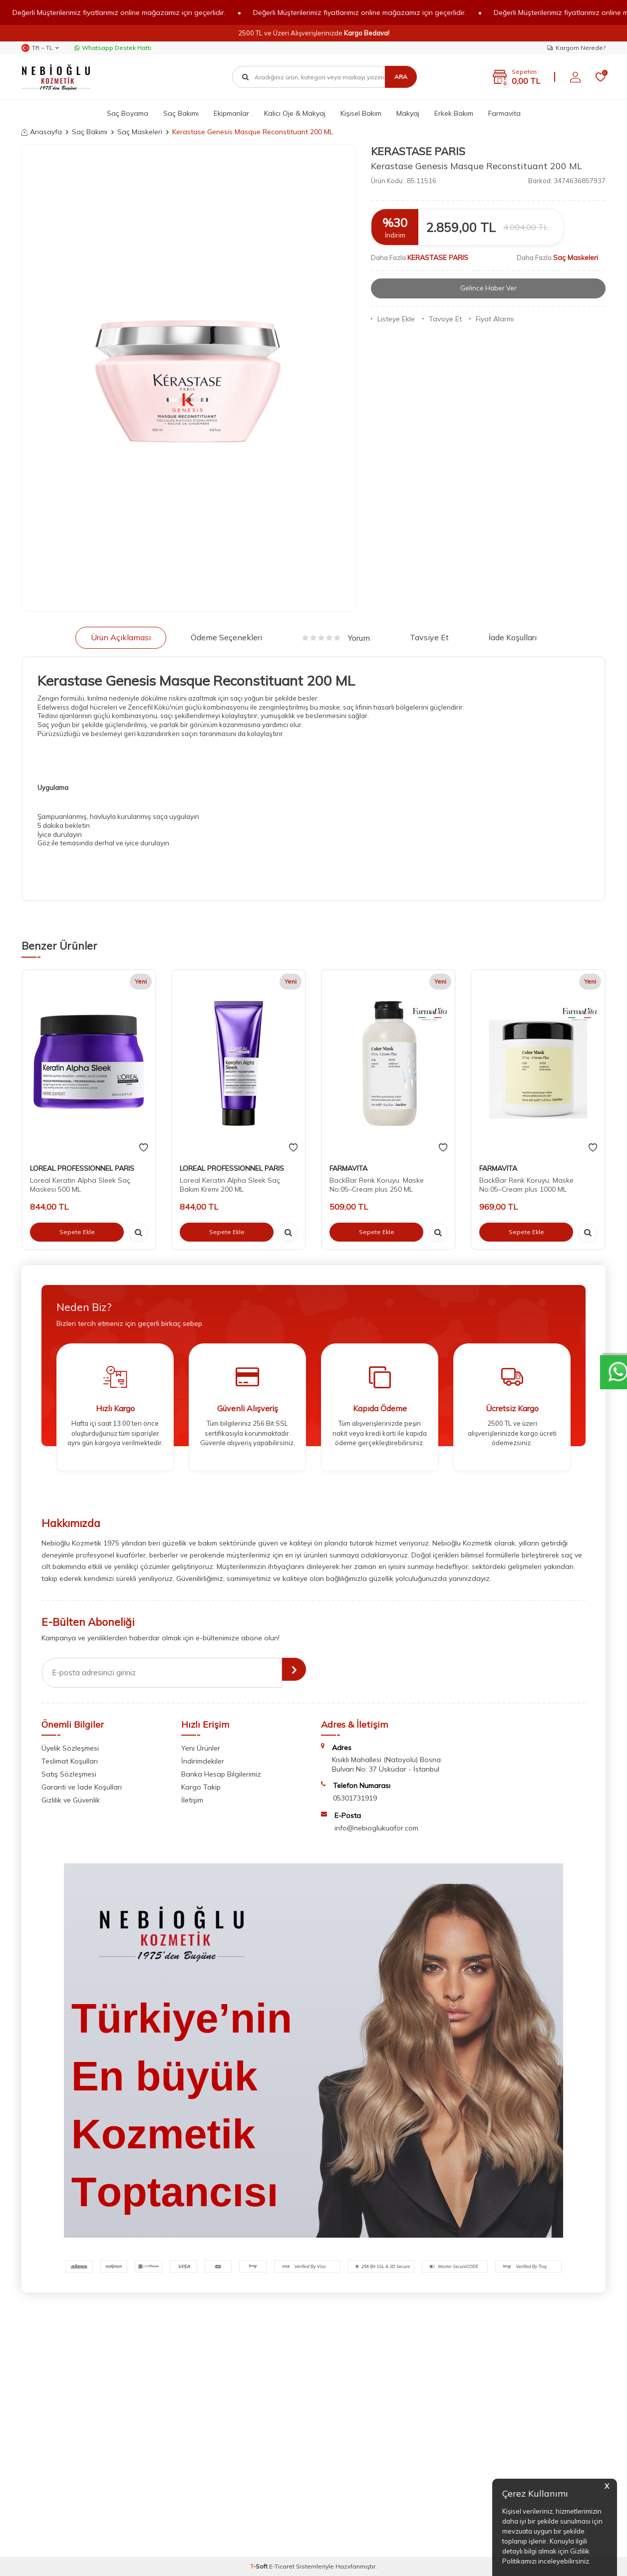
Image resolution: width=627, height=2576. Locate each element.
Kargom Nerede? (576, 47)
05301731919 (355, 1798)
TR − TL (40, 48)
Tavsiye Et (442, 319)
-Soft (259, 2566)
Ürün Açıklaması (121, 637)
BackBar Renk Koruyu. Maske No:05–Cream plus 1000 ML (526, 1185)
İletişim (192, 1800)
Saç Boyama (127, 113)
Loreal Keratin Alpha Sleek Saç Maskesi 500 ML (80, 1185)
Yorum (336, 638)
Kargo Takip (201, 1787)
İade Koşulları (513, 637)
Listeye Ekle (393, 319)
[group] (188, 378)
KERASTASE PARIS (418, 151)
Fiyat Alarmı (491, 319)
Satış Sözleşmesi (68, 1774)
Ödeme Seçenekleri (226, 637)
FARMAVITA (348, 1168)
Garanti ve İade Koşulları (81, 1787)
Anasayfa (41, 131)
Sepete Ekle (77, 1231)
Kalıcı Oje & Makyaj (294, 113)
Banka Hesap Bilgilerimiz (221, 1774)
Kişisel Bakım (360, 113)
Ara (400, 76)
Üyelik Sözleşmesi (70, 1748)
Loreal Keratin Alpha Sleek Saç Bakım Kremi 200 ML (230, 1185)
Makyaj (407, 113)
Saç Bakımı (181, 113)
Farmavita (504, 113)
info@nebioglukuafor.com (376, 1827)
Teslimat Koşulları (69, 1761)
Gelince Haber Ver (488, 288)
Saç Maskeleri (139, 131)
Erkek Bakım (453, 113)
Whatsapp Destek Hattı (112, 47)
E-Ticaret (282, 2566)
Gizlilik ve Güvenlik (70, 1800)
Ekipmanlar (231, 113)
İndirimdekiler (202, 1761)
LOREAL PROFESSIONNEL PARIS (82, 1168)
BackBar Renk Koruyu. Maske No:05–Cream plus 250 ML (376, 1185)
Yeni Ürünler (200, 1748)
